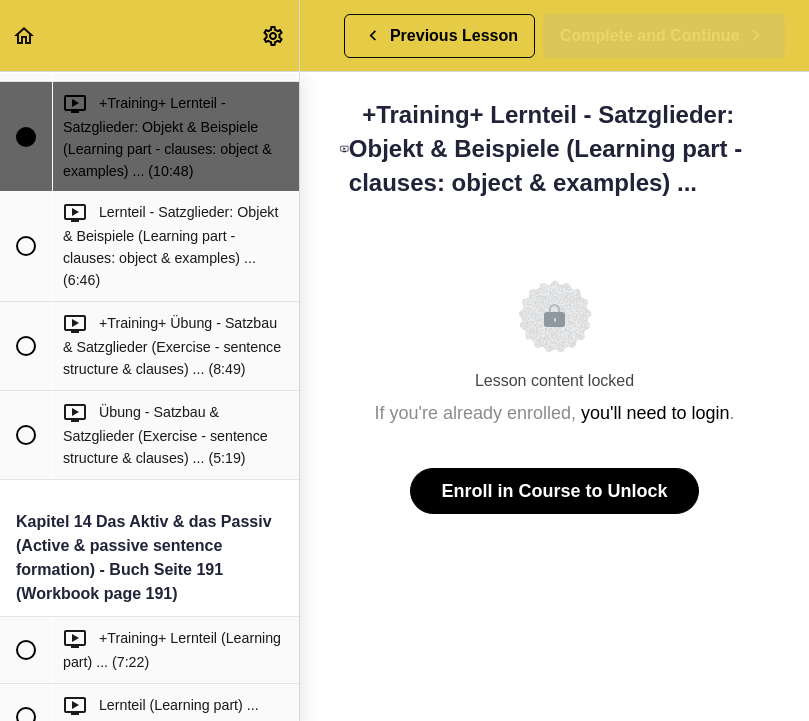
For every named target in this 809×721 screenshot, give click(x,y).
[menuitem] (274, 35)
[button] (25, 35)
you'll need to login (655, 413)
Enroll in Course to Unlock (554, 491)
